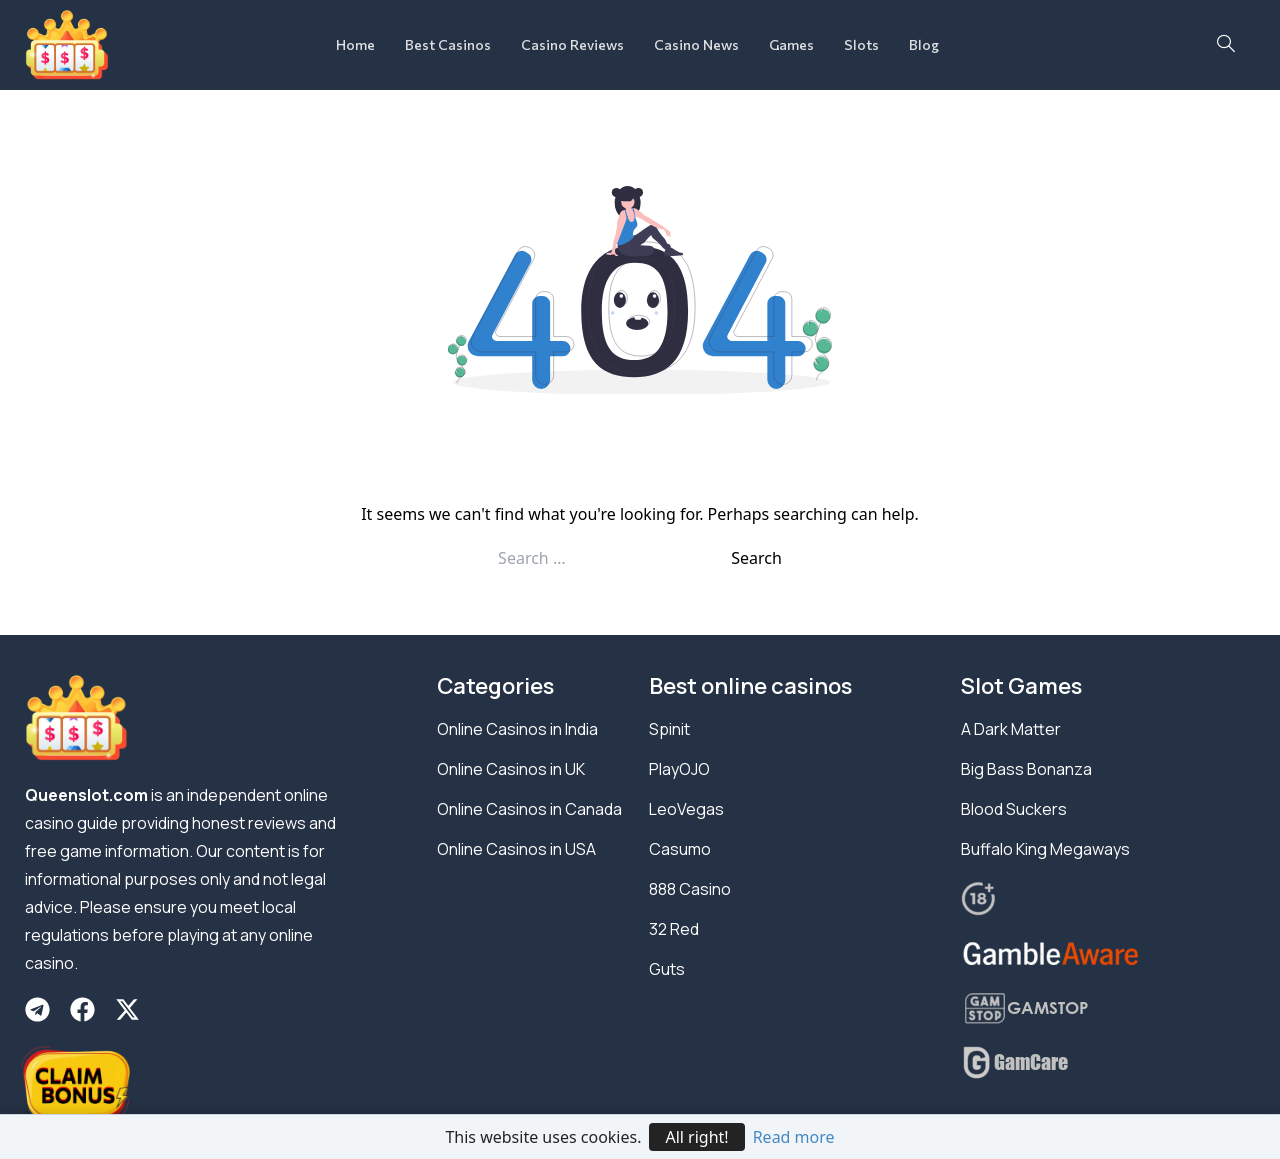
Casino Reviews (572, 44)
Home (355, 44)
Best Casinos (448, 44)
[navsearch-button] (1226, 45)
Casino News (696, 44)
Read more (794, 1137)
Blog (924, 44)
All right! (696, 1137)
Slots (861, 44)
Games (791, 44)
